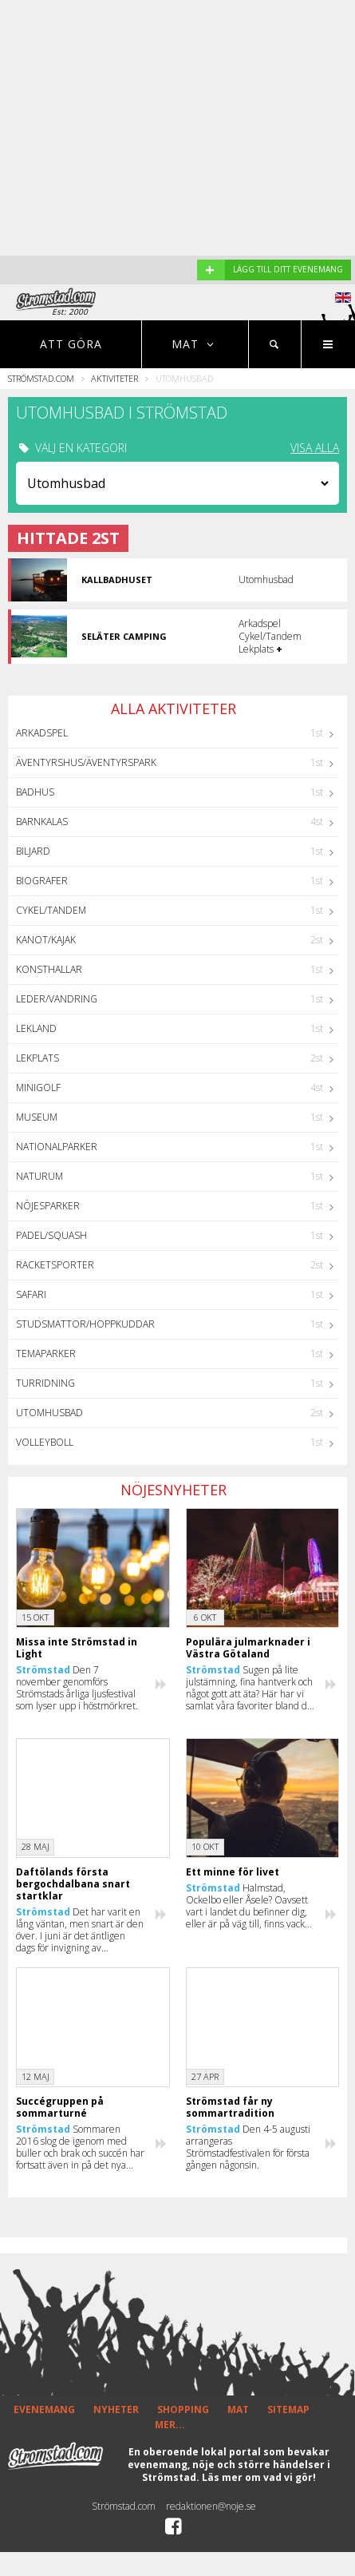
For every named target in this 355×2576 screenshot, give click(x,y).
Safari (31, 1294)
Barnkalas (42, 821)
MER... (170, 2424)
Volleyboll (44, 1442)
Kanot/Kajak (46, 940)
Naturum (39, 1176)
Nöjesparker (48, 1206)
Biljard (33, 851)
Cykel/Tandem (51, 910)
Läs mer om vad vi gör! (259, 2477)
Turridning (45, 1383)
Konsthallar (49, 969)
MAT (238, 2409)
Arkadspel (42, 733)
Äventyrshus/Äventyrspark (86, 762)
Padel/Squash (51, 1235)
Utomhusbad (49, 1412)
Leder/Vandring (56, 999)
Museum (36, 1117)
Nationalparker (56, 1146)
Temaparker (46, 1353)
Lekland (36, 1028)
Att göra (71, 343)
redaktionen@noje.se (211, 2506)
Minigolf (38, 1087)
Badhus (35, 792)
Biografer (42, 880)
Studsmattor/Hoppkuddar (85, 1324)
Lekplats (37, 1058)
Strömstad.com (41, 378)
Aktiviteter (114, 378)
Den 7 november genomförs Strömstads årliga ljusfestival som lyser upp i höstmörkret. (77, 1688)
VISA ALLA (314, 448)
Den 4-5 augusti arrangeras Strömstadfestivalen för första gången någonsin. (248, 2147)
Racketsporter (55, 1265)
